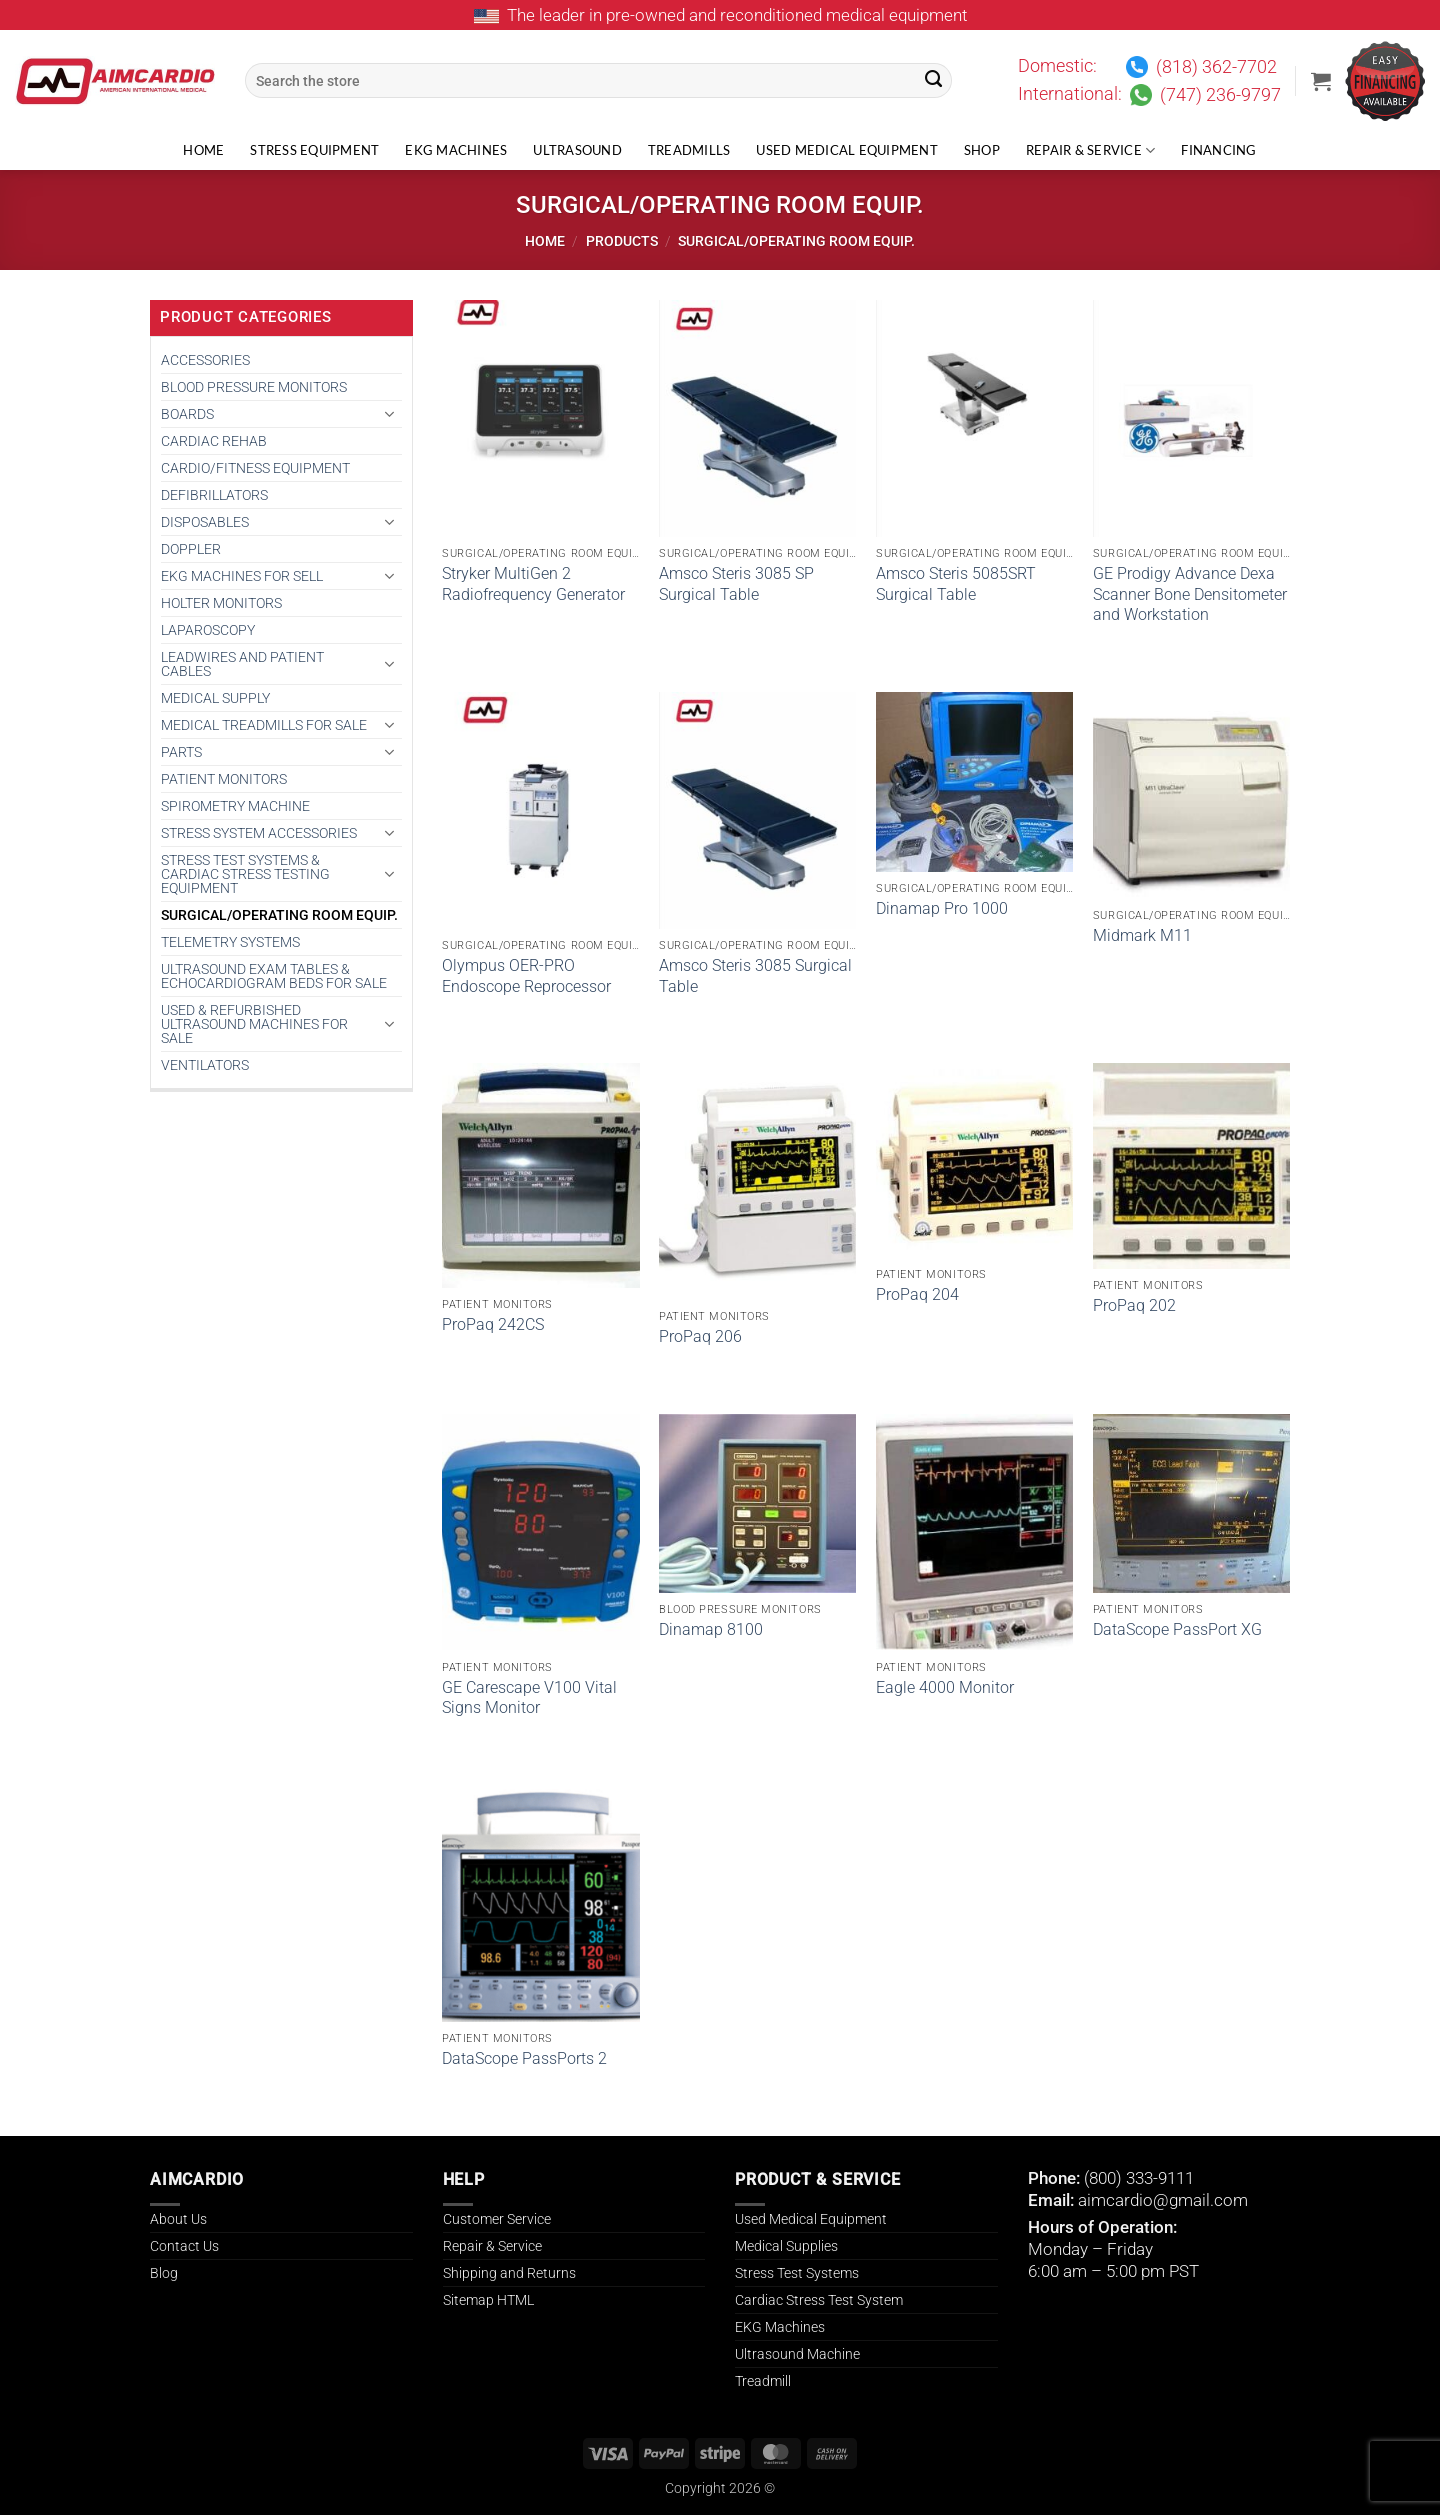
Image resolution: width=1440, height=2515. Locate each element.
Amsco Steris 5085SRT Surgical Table (956, 584)
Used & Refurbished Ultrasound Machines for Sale (254, 1024)
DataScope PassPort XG (1177, 1629)
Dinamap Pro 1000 (942, 908)
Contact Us (184, 2246)
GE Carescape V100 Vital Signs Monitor (529, 1698)
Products (622, 241)
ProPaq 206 (700, 1336)
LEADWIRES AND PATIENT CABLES (242, 664)
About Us (178, 2219)
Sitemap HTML (488, 2300)
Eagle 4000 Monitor (945, 1687)
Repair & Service (1091, 150)
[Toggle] (390, 414)
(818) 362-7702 (1216, 67)
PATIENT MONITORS (224, 779)
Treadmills (689, 150)
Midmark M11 (1142, 935)
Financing (1218, 150)
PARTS (181, 752)
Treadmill (763, 2381)
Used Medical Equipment (847, 150)
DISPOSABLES (205, 522)
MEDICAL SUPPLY (215, 698)
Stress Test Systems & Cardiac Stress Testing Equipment (245, 874)
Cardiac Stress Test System (819, 2300)
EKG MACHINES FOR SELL (242, 576)
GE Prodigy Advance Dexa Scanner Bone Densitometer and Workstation (1190, 594)
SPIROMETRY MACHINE (235, 806)
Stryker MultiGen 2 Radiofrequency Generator (533, 584)
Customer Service (497, 2219)
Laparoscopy (208, 630)
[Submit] (934, 81)
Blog (164, 2273)
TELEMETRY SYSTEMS (230, 942)
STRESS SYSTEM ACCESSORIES (259, 833)
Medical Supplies (786, 2246)
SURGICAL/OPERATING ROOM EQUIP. (279, 915)
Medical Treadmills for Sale (264, 725)
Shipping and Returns (509, 2273)
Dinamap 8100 (711, 1629)
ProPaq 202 (1134, 1305)
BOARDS (187, 414)
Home (203, 150)
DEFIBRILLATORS (214, 495)
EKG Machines (456, 150)
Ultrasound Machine (797, 2354)
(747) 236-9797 (1220, 95)
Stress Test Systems (797, 2273)
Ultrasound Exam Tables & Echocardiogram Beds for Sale (274, 976)
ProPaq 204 (917, 1294)
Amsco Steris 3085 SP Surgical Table (736, 584)
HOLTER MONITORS (221, 603)
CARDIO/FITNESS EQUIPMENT (255, 468)
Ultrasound (577, 150)
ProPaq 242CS (493, 1324)
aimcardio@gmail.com (1163, 2200)
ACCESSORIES (205, 360)
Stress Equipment (314, 150)
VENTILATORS (205, 1065)
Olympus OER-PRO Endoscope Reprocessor (526, 976)
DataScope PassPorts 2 (524, 2058)
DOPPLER (191, 549)
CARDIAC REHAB (214, 441)
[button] (1321, 81)
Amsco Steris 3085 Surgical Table (755, 976)
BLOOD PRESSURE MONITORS (254, 387)
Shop (982, 150)
